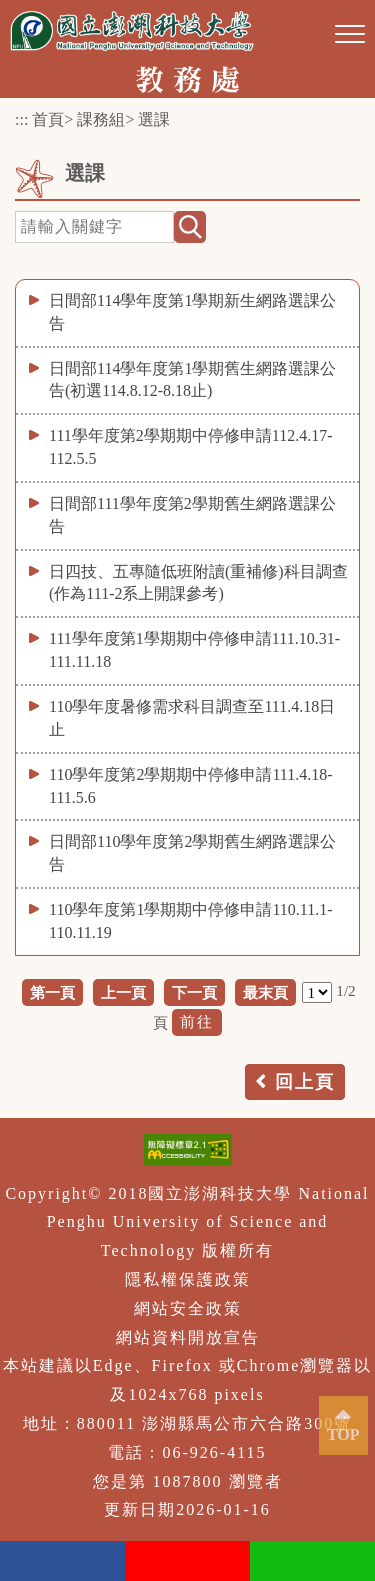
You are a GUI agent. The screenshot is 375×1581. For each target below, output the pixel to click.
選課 (154, 119)
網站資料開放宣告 (188, 1337)
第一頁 (52, 992)
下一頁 (194, 992)
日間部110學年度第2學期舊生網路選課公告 (192, 853)
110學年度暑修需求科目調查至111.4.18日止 (192, 718)
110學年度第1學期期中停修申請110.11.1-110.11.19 (191, 921)
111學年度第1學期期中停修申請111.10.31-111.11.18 (194, 650)
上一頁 (123, 992)
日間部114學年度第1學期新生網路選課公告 (192, 312)
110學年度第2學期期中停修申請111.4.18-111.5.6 (191, 786)
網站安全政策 (188, 1308)
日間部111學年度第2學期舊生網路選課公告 (192, 515)
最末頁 (265, 992)
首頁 (48, 119)
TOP (343, 1434)
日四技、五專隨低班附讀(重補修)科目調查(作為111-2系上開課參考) (198, 583)
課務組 (101, 119)
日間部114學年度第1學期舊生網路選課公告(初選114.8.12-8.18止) (192, 380)
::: (21, 119)
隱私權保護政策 (188, 1279)
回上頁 (305, 1082)
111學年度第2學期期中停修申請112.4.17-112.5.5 (191, 447)
